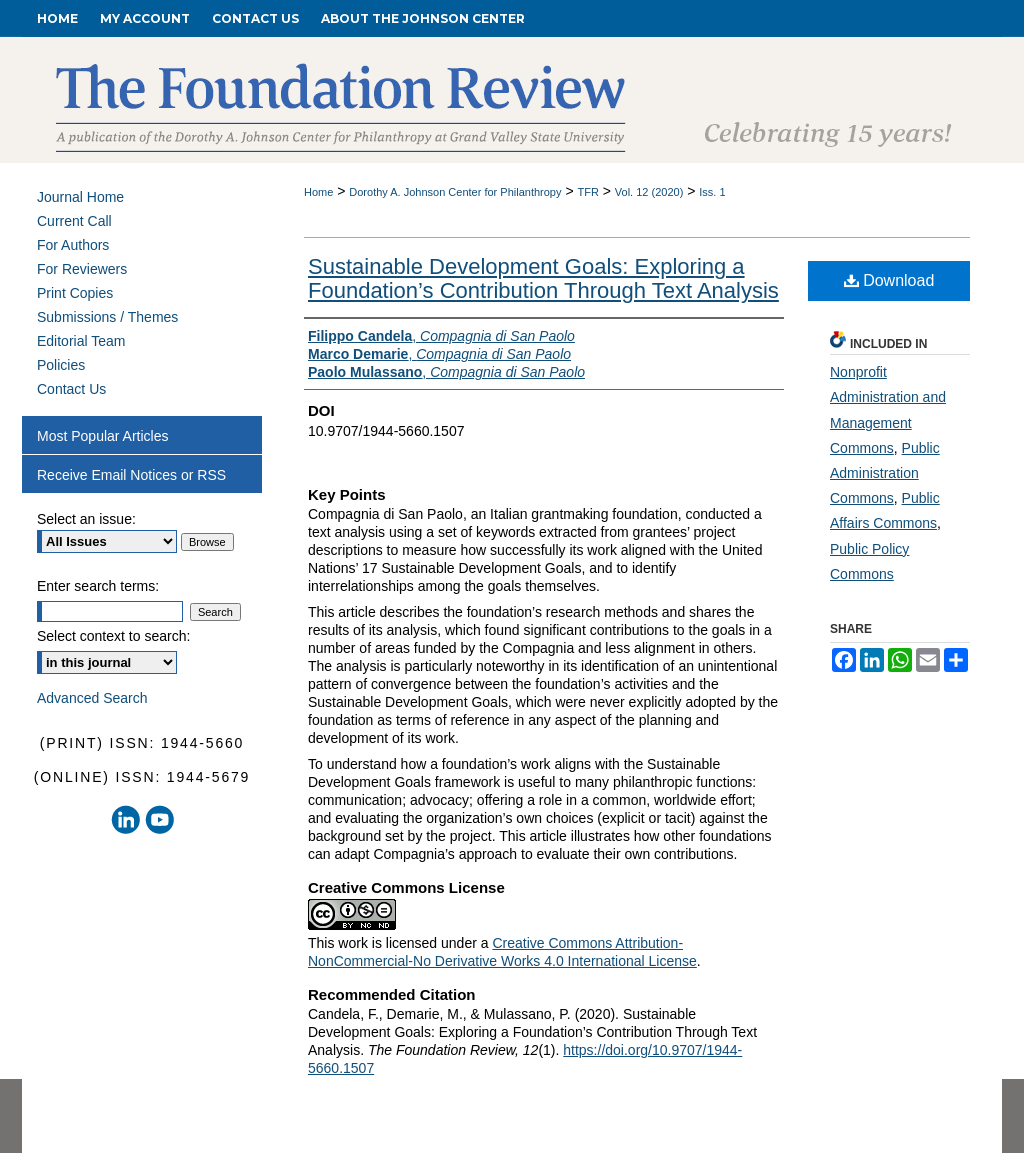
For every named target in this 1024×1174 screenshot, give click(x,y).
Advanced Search (92, 698)
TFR (587, 192)
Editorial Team (81, 341)
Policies (61, 365)
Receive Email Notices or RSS (131, 475)
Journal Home (80, 197)
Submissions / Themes (107, 317)
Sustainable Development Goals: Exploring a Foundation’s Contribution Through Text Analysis (543, 278)
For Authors (73, 245)
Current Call (74, 221)
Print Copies (75, 293)
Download (889, 280)
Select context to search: (113, 636)
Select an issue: (86, 519)
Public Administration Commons (885, 473)
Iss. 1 (712, 192)
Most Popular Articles (103, 436)
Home (318, 192)
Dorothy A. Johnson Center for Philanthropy (455, 192)
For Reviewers (82, 269)
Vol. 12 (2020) (649, 192)
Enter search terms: (98, 586)
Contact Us (71, 389)
